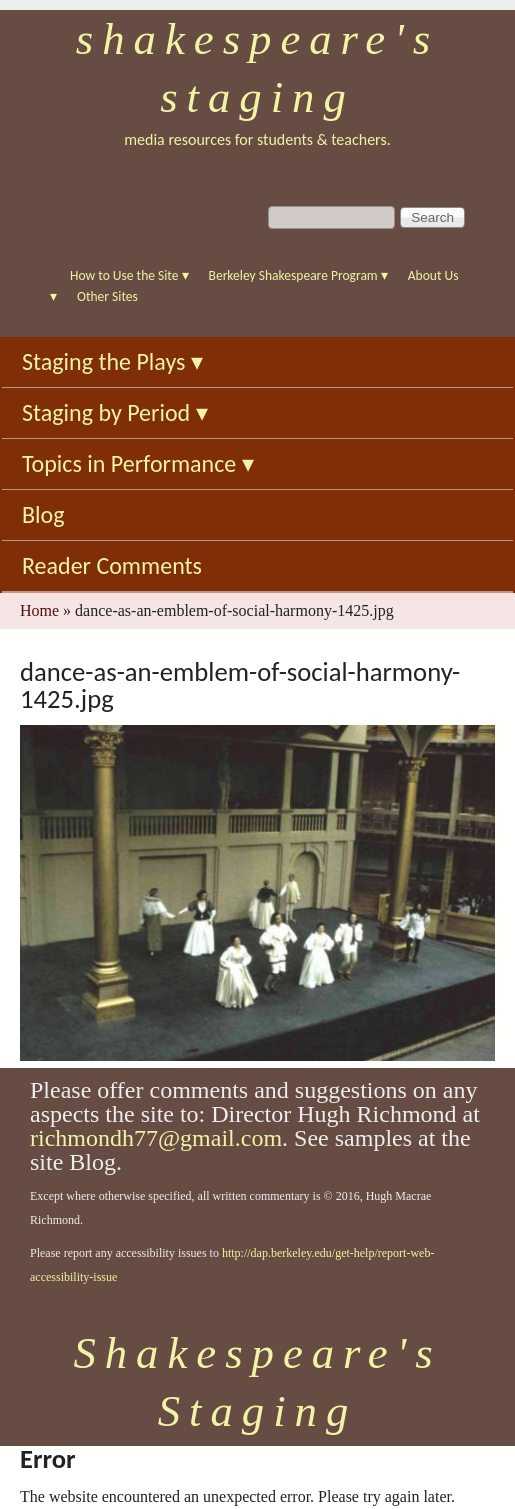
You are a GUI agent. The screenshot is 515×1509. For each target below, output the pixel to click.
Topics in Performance (138, 463)
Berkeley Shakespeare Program (298, 275)
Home (39, 610)
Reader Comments (112, 565)
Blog (43, 514)
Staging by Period (115, 412)
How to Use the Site (129, 275)
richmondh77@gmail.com (156, 1138)
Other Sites (107, 296)
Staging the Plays (112, 361)
